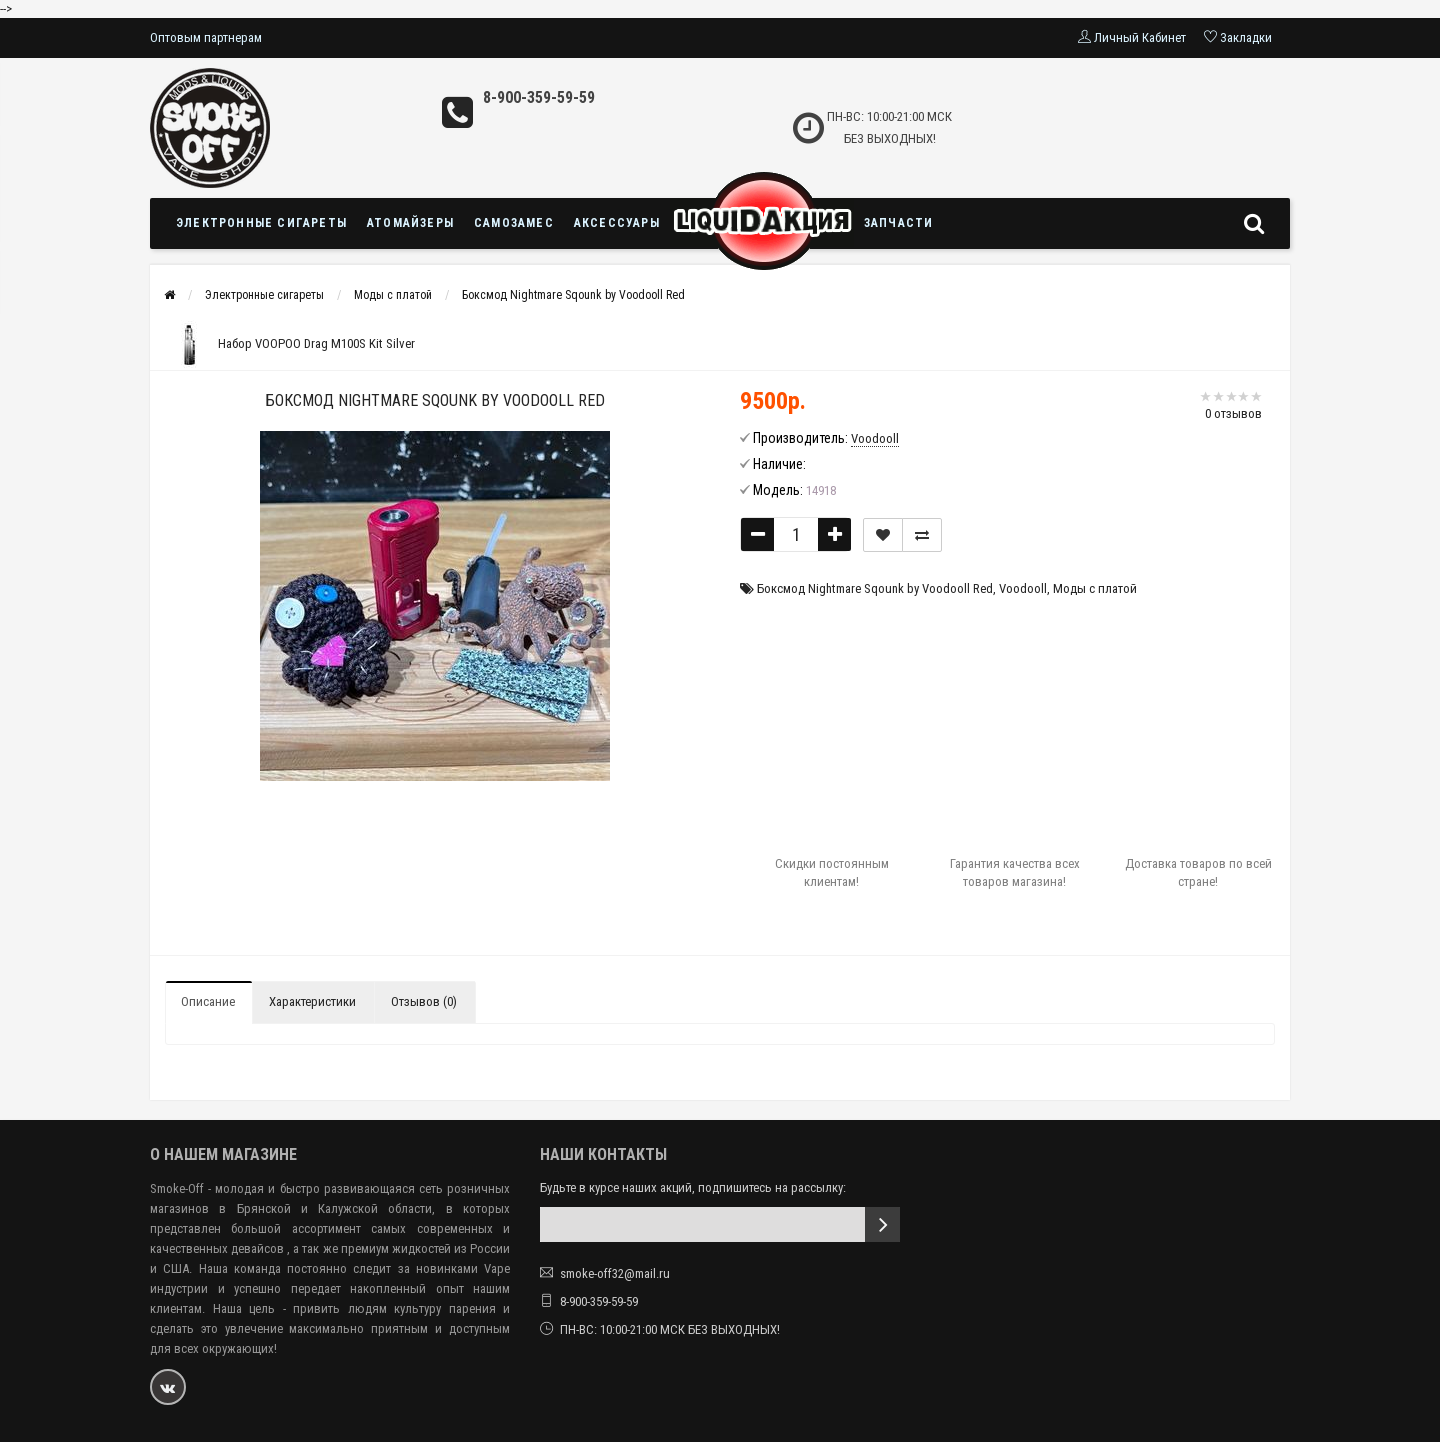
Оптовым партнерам (206, 37)
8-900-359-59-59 (539, 97)
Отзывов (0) (424, 1001)
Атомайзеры (410, 223)
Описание (208, 1001)
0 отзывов (1233, 413)
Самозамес (514, 223)
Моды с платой (393, 295)
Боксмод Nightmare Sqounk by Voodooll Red (573, 295)
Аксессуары (617, 223)
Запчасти (899, 223)
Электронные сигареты (261, 223)
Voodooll (1023, 588)
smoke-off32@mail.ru (615, 1273)
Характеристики (312, 1001)
